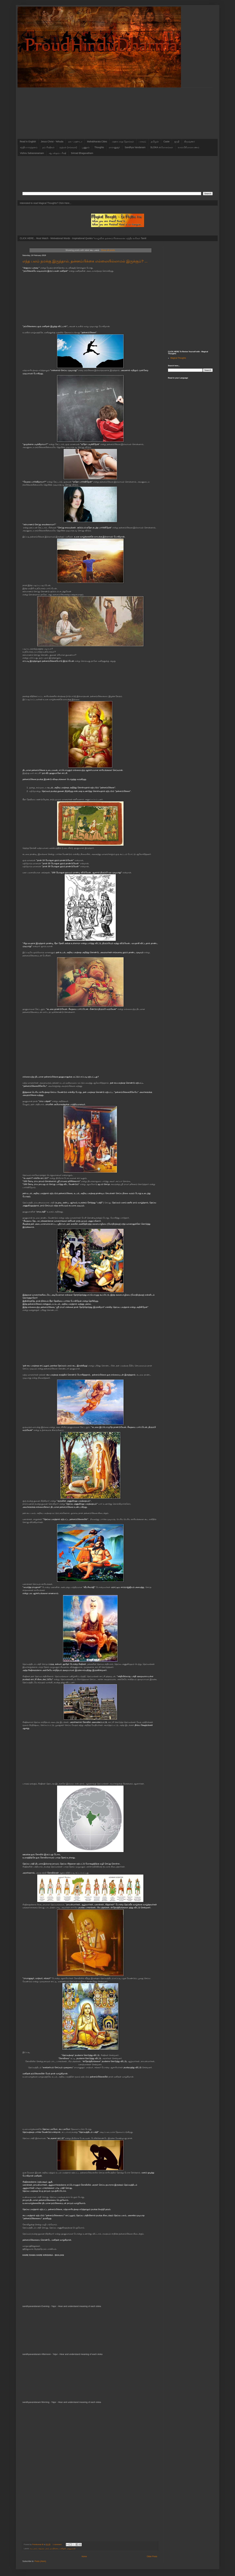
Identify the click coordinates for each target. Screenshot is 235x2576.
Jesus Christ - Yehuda (52, 141)
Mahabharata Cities (97, 141)
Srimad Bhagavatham (82, 153)
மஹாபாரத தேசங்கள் (123, 141)
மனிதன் (62, 2549)
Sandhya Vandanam (135, 147)
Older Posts (152, 2556)
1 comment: (57, 2544)
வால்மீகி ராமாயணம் (188, 147)
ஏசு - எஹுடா (75, 141)
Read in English (28, 141)
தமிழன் (155, 141)
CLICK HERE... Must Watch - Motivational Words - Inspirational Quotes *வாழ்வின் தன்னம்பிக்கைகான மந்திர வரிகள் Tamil (83, 238)
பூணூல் (86, 147)
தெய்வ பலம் (43, 2549)
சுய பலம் (33, 2549)
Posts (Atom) (40, 2561)
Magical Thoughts (178, 358)
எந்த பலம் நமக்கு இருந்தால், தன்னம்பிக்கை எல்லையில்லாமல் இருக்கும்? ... (85, 261)
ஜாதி (176, 141)
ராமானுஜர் (114, 147)
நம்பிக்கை (54, 2549)
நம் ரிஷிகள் (48, 147)
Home (84, 2556)
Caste (167, 141)
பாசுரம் (142, 141)
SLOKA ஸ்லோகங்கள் (161, 147)
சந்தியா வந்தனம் (29, 147)
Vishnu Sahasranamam (32, 153)
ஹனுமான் (71, 2549)
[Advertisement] (117, 111)
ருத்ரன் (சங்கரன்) (68, 147)
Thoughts (99, 147)
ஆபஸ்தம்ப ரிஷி (57, 153)
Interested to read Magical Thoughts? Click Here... (45, 203)
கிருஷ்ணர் (189, 141)
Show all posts (108, 250)
